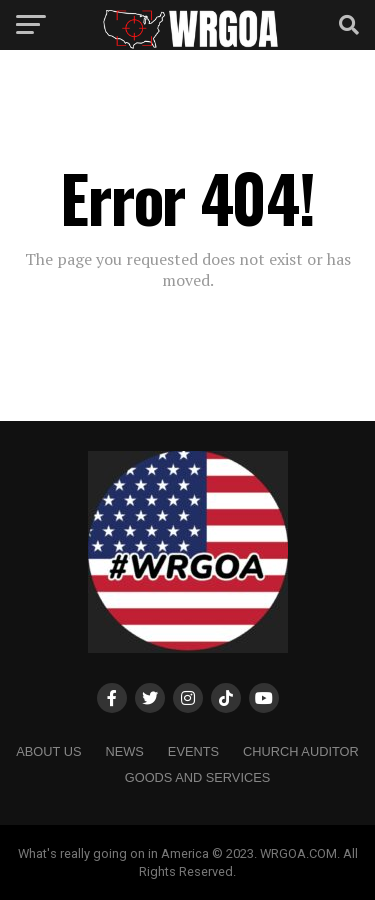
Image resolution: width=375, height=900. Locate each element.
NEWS (124, 751)
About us (48, 751)
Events (193, 751)
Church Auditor (301, 751)
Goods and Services (198, 777)
